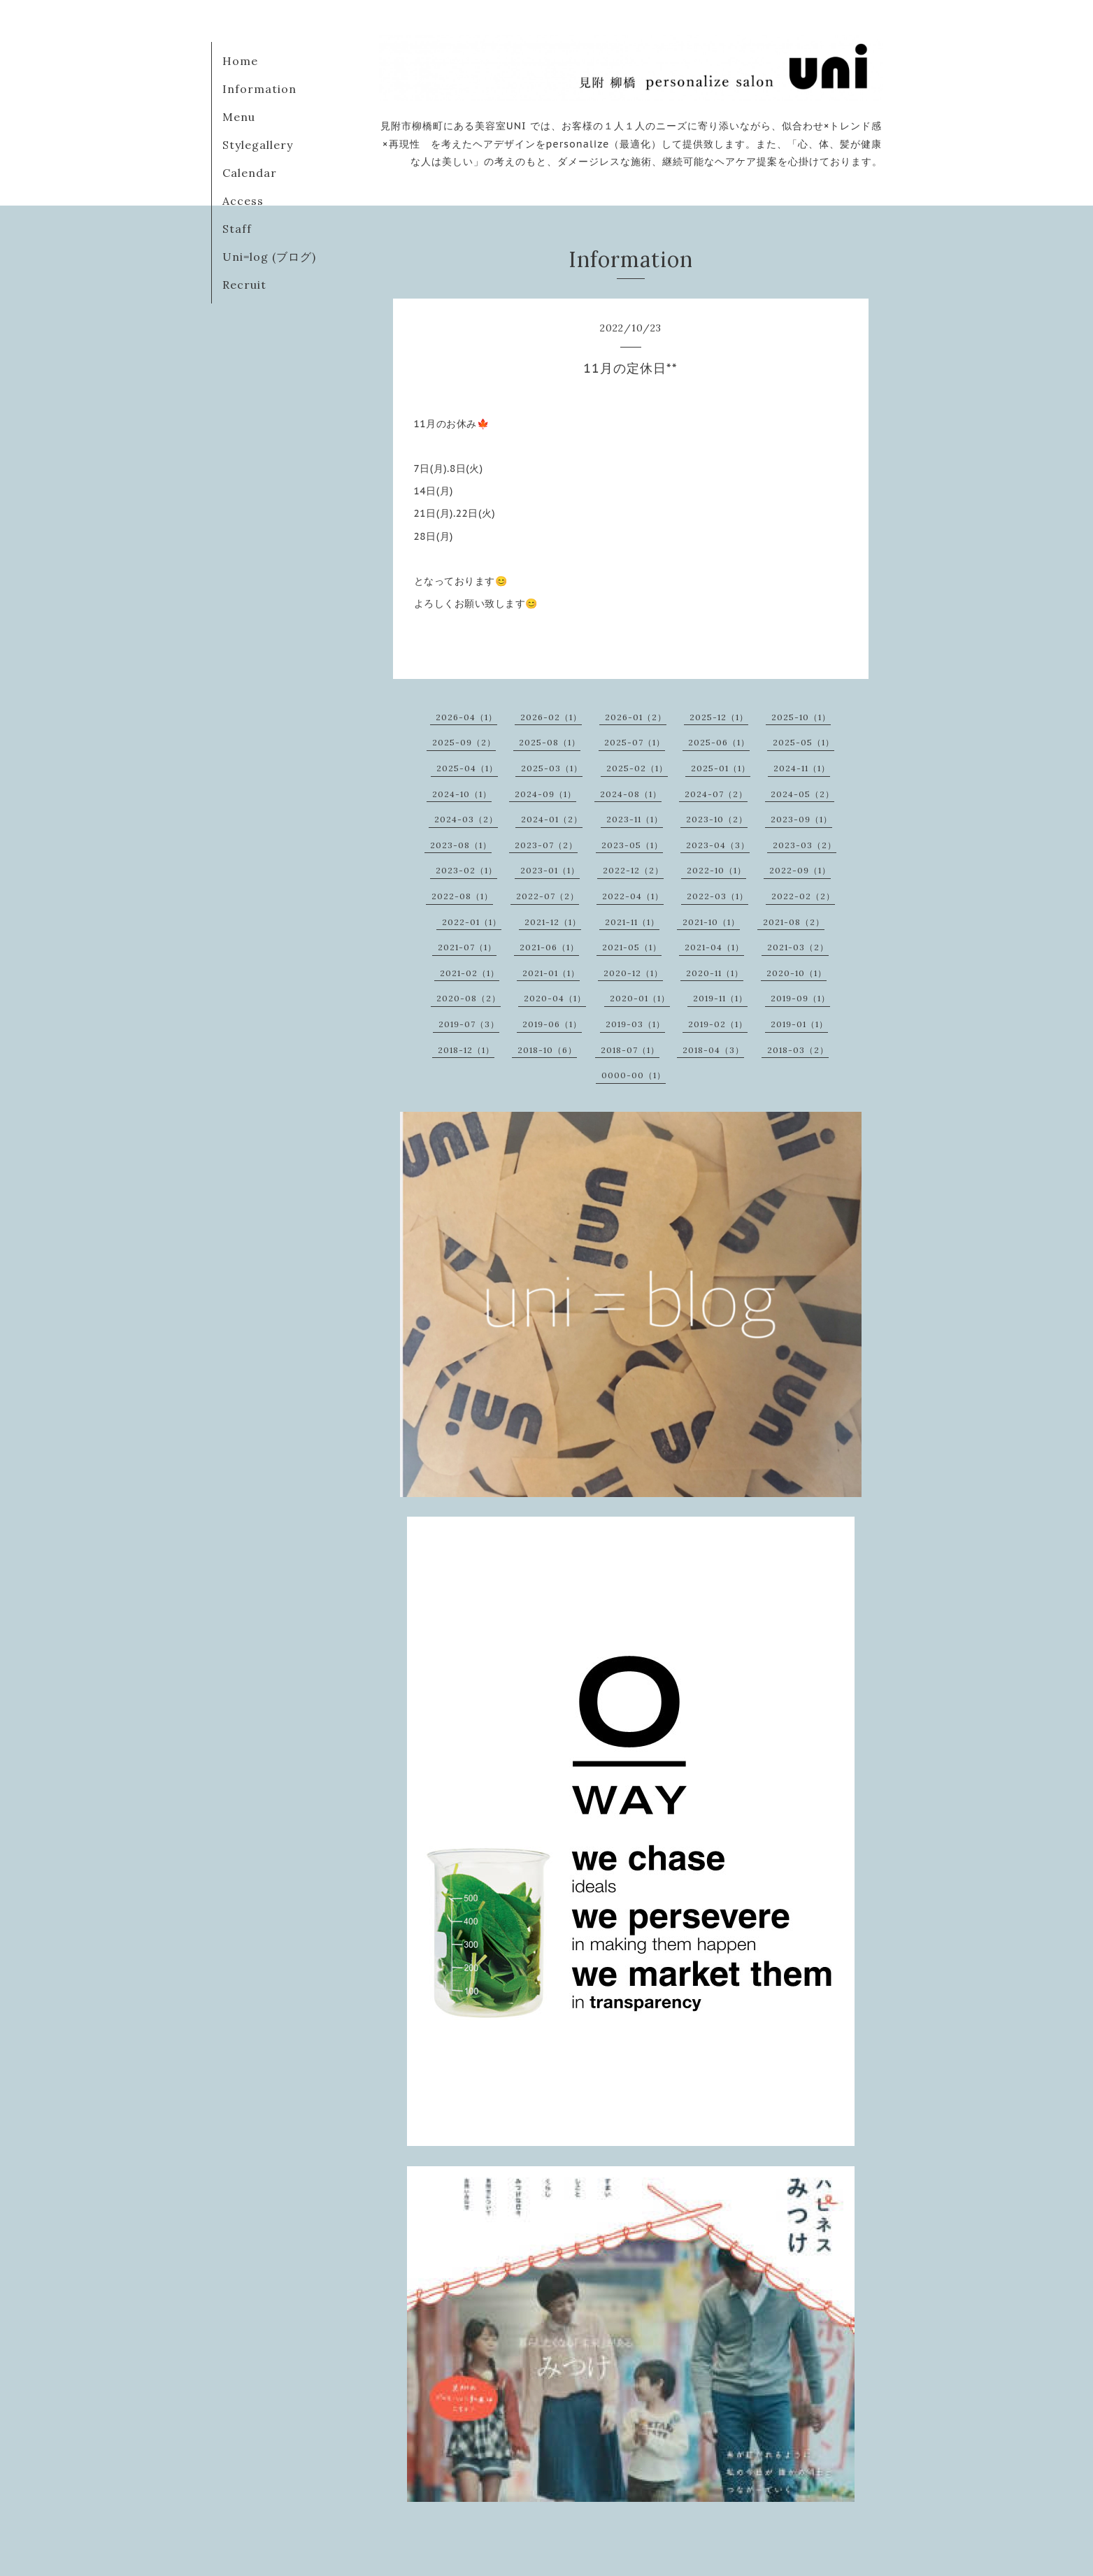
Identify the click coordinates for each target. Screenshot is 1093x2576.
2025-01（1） (720, 768)
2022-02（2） (803, 896)
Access (243, 201)
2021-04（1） (714, 947)
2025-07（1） (634, 742)
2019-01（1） (799, 1024)
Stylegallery (257, 145)
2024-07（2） (716, 794)
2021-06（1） (549, 947)
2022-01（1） (471, 922)
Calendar (249, 173)
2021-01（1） (551, 973)
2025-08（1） (549, 742)
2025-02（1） (637, 768)
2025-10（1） (801, 717)
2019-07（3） (468, 1024)
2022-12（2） (633, 870)
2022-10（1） (716, 870)
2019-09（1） (800, 998)
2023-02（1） (466, 870)
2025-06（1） (719, 742)
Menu (238, 117)
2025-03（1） (552, 768)
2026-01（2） (635, 717)
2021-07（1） (467, 947)
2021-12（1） (552, 922)
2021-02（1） (469, 973)
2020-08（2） (468, 998)
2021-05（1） (632, 947)
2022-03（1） (717, 896)
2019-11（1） (720, 998)
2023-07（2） (546, 845)
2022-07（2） (547, 896)
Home (240, 61)
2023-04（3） (718, 845)
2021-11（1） (632, 922)
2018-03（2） (798, 1050)
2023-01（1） (550, 870)
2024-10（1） (462, 794)
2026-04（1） (466, 717)
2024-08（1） (631, 794)
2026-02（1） (551, 717)
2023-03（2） (804, 845)
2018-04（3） (713, 1050)
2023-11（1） (634, 819)
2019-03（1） (635, 1024)
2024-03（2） (466, 819)
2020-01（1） (640, 998)
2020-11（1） (714, 973)
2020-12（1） (633, 973)
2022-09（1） (800, 870)
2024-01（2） (552, 819)
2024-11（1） (801, 768)
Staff (237, 229)
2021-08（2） (793, 922)
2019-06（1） (552, 1024)
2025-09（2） (464, 742)
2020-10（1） (796, 973)
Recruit (244, 285)
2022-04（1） (633, 896)
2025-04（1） (467, 768)
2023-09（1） (801, 819)
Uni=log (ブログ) (269, 257)
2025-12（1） (719, 717)
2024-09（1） (545, 794)
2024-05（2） (802, 794)
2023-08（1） (461, 845)
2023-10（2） (717, 819)
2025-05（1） (803, 742)
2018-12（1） (466, 1050)
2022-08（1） (462, 896)
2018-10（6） (547, 1050)
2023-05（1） (632, 845)
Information (259, 89)
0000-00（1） (633, 1075)
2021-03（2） (798, 947)
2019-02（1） (718, 1024)
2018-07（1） (630, 1050)
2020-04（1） (555, 998)
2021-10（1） (711, 922)
